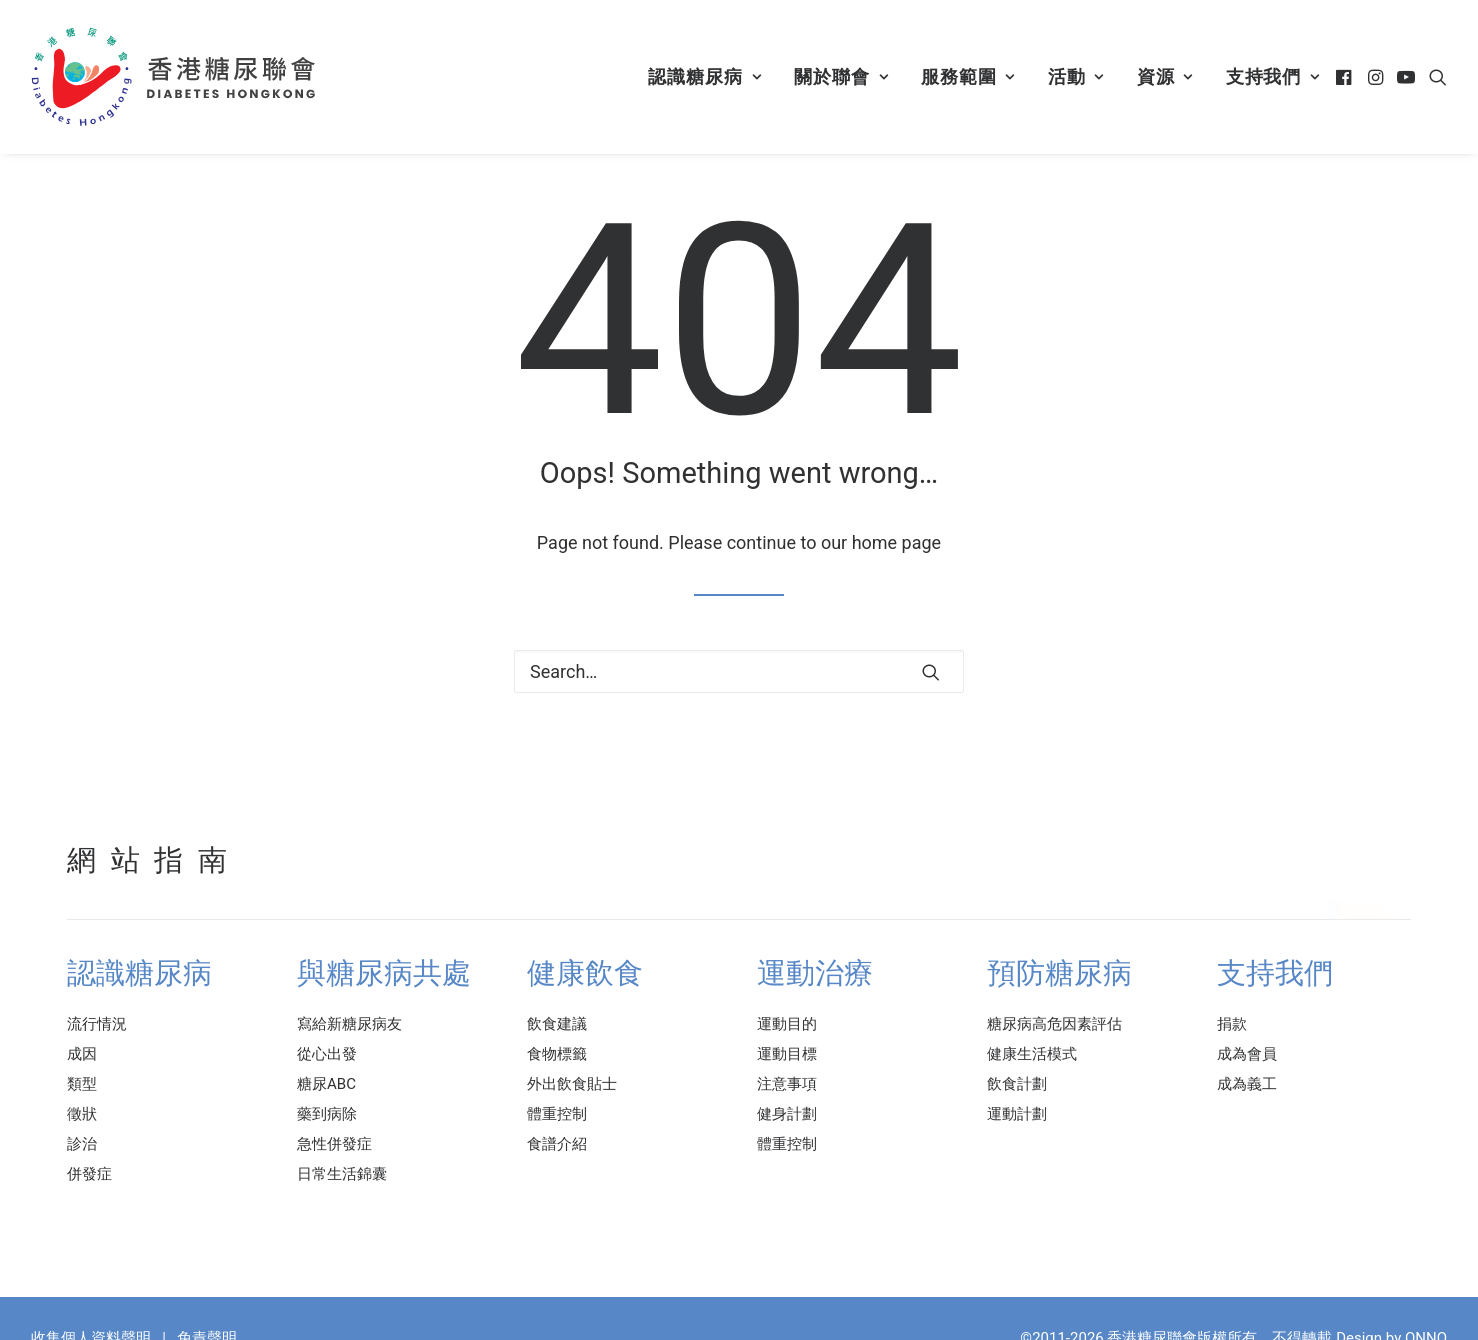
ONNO (1426, 1320)
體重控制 (557, 1114)
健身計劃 (787, 1114)
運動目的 (787, 1024)
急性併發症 (334, 1144)
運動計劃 (1017, 1114)
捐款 (1232, 1024)
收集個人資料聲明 (91, 1320)
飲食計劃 (1017, 1084)
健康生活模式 (1032, 1054)
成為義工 (1247, 1084)
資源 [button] (1165, 76)
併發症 (89, 1174)
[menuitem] (704, 77)
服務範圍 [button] (968, 76)
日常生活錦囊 (342, 1174)
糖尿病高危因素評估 (1054, 1024)
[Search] (739, 671)
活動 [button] (1076, 76)
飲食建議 (557, 1024)
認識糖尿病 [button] (704, 76)
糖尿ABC (326, 1084)
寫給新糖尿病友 (349, 1024)
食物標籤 (557, 1054)
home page (897, 542)
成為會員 (1247, 1054)
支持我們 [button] (1273, 76)
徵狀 (82, 1114)
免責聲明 (207, 1320)
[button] (1345, 77)
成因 (82, 1054)
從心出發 (327, 1054)
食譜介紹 (557, 1144)
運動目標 (787, 1054)
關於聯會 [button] (841, 76)
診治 (82, 1144)
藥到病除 (327, 1114)
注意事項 (787, 1084)
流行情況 (97, 1024)
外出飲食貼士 (572, 1084)
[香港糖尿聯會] (174, 77)
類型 (82, 1084)
